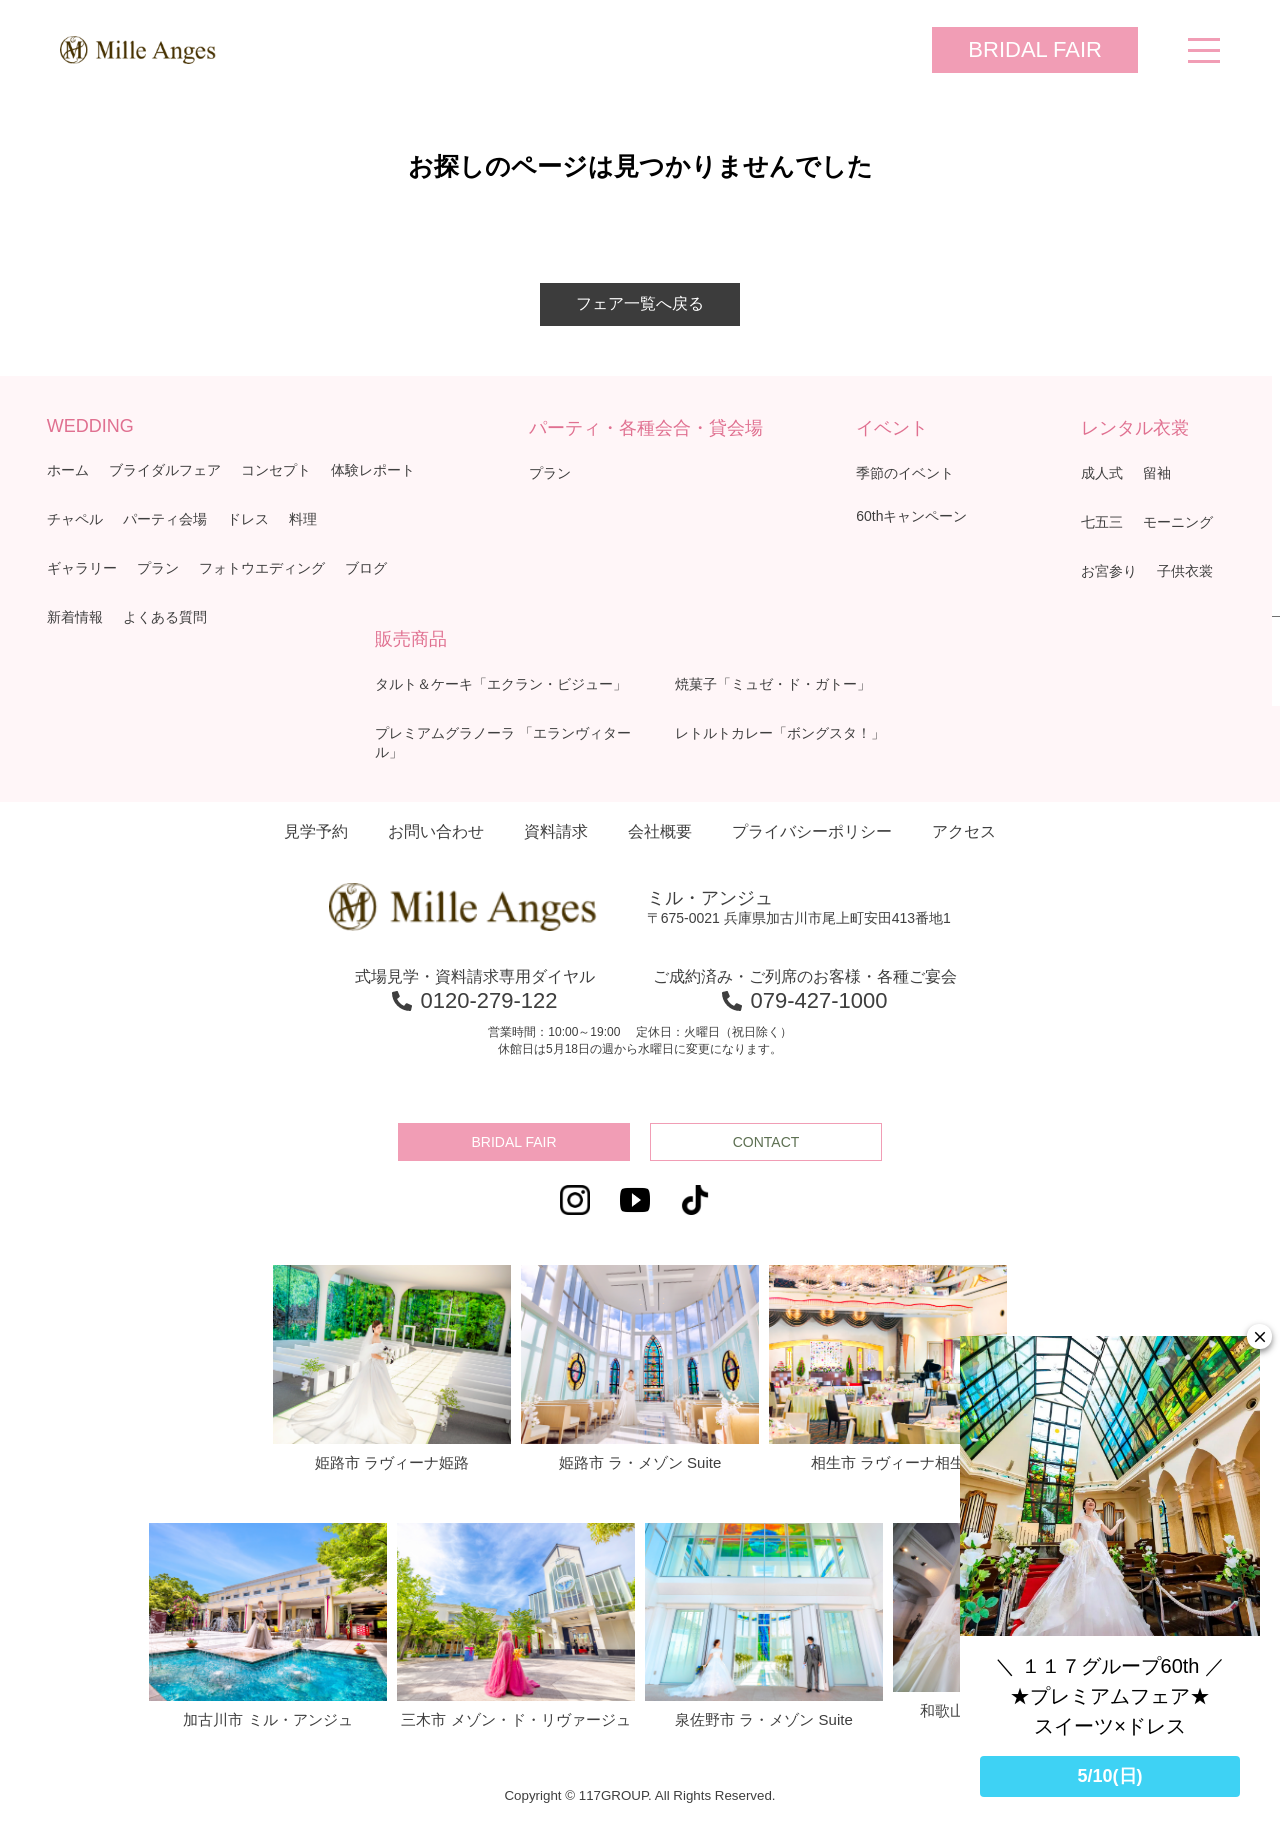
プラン (158, 568)
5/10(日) (1109, 1776)
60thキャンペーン (911, 516)
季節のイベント (905, 473)
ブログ (366, 568)
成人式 (1102, 473)
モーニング (1178, 522)
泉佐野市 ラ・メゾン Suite (764, 1626)
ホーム (68, 470)
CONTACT (766, 1142)
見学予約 (316, 831)
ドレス (248, 519)
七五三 (1102, 522)
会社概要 (660, 831)
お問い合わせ (436, 831)
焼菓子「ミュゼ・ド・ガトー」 (773, 684)
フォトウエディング (262, 568)
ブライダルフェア (165, 470)
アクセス (964, 831)
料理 (303, 519)
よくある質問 (165, 617)
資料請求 (556, 831)
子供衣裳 (1185, 571)
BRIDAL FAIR (1035, 49)
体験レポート (373, 470)
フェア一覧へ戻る (640, 303)
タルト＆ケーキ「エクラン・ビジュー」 (501, 684)
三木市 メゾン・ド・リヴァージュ (516, 1626)
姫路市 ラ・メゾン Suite (640, 1368)
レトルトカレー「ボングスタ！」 (780, 733)
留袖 (1157, 473)
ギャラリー (82, 568)
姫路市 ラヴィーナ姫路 (392, 1368)
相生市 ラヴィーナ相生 (888, 1368)
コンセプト (276, 470)
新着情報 (75, 617)
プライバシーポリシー (812, 831)
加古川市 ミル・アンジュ (268, 1626)
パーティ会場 (165, 519)
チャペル (75, 519)
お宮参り (1109, 571)
